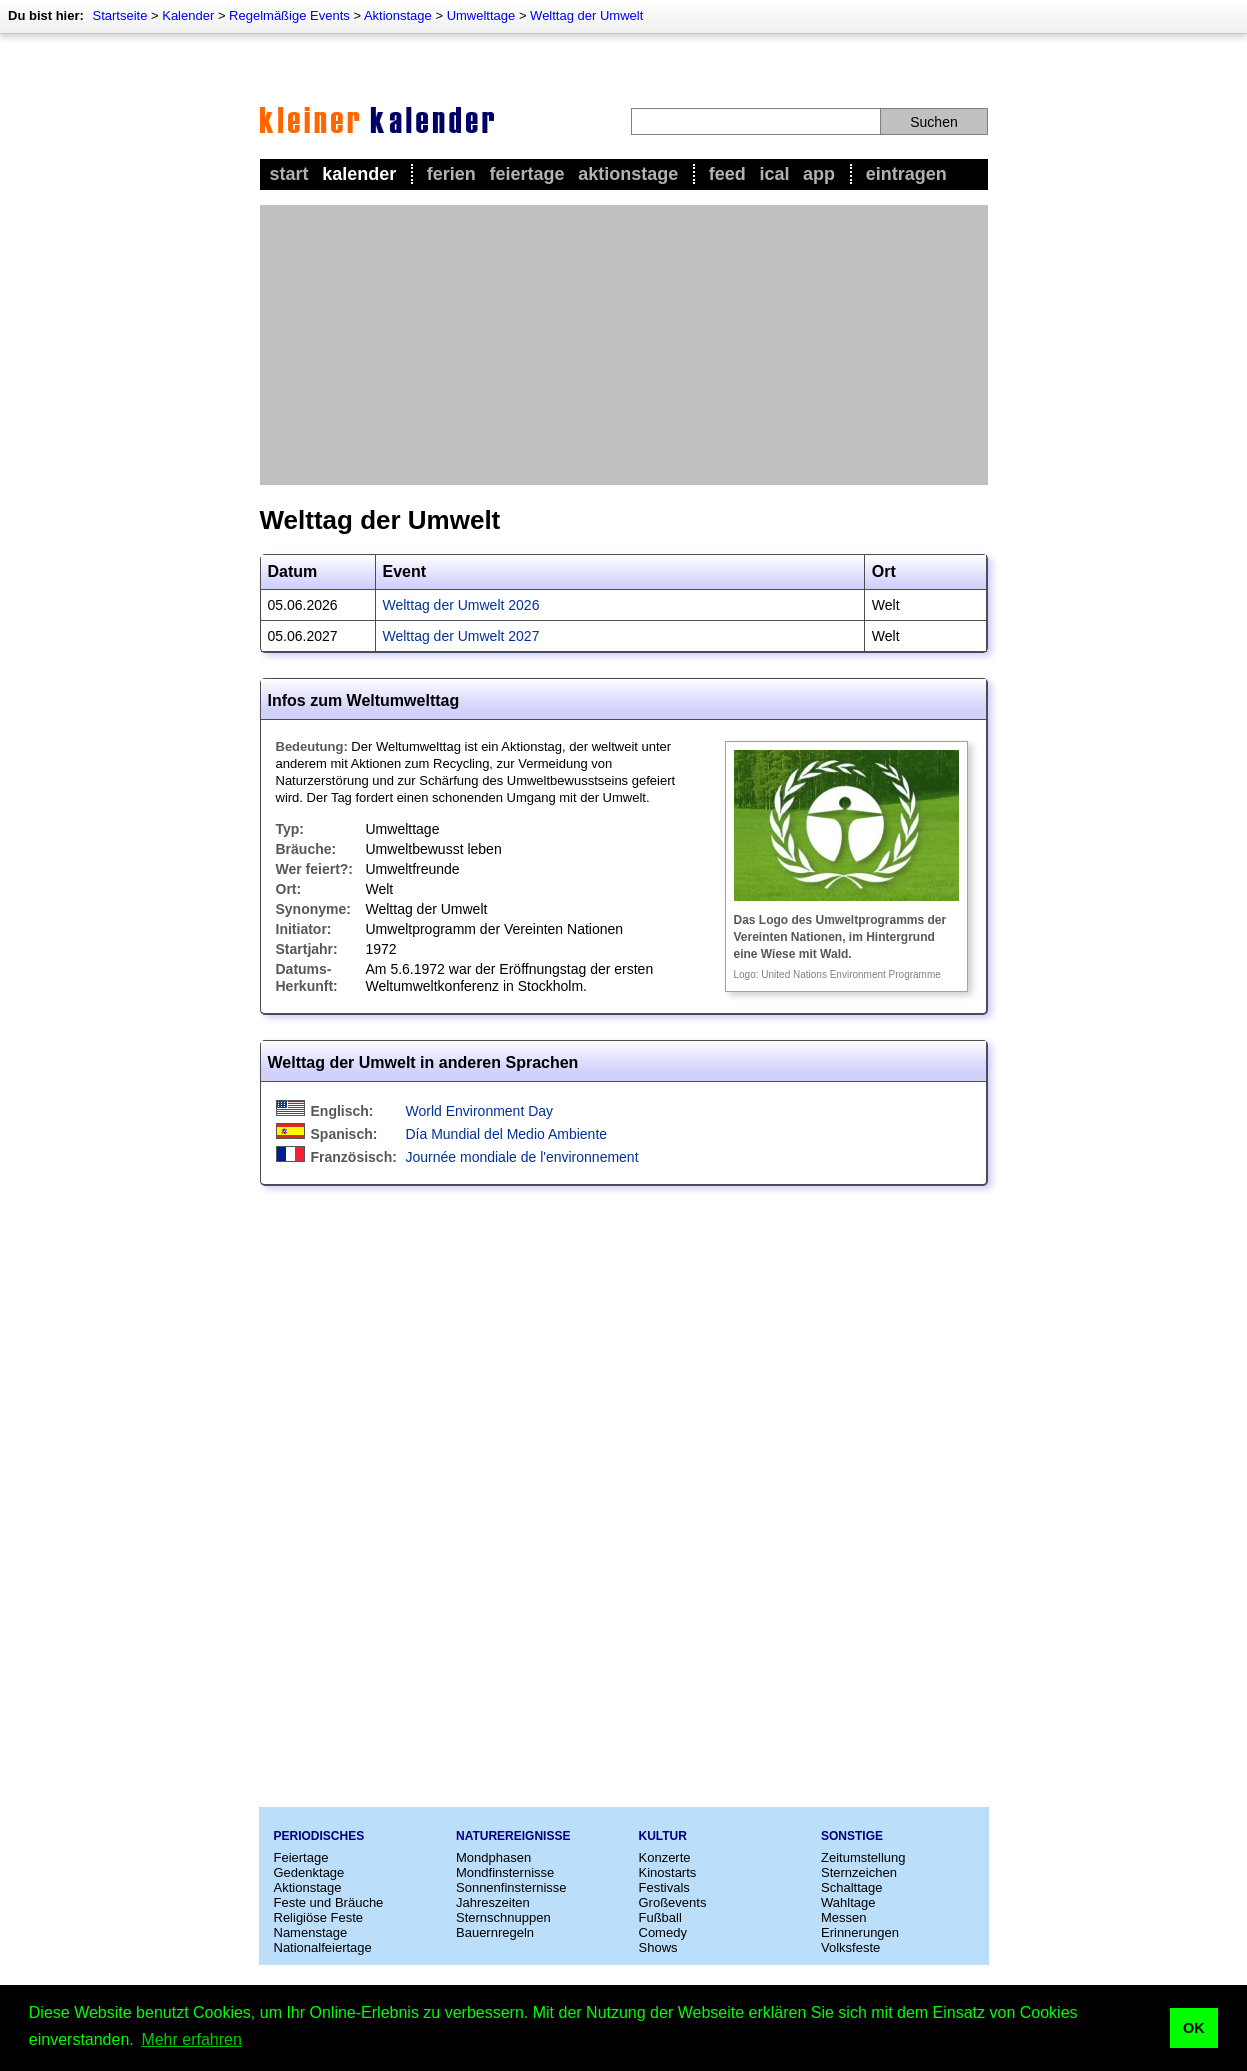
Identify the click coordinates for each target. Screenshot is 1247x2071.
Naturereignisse (513, 1836)
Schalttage (851, 1887)
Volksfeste (850, 1947)
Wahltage (848, 1902)
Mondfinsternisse (505, 1872)
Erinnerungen (860, 1932)
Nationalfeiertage (323, 1947)
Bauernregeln (495, 1932)
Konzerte (665, 1857)
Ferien (451, 174)
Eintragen (906, 174)
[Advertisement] (624, 345)
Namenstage (311, 1932)
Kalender (188, 15)
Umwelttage (481, 15)
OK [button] (1194, 2028)
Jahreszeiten (493, 1902)
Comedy (663, 1932)
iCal (774, 174)
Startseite (119, 15)
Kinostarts (668, 1872)
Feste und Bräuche (329, 1902)
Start (289, 174)
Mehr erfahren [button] (191, 2039)
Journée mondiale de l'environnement (522, 1157)
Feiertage (526, 174)
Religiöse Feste (319, 1917)
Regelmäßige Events (289, 15)
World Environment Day (480, 1111)
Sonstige (852, 1836)
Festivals (664, 1887)
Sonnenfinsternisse (511, 1887)
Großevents (673, 1902)
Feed (727, 174)
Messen (844, 1917)
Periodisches (319, 1836)
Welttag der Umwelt (586, 15)
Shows (658, 1947)
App (819, 174)
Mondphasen (493, 1857)
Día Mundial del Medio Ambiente (507, 1134)
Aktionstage (398, 15)
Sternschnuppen (503, 1917)
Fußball (660, 1917)
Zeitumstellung (863, 1857)
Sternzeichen (859, 1872)
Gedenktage (309, 1872)
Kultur (663, 1836)
